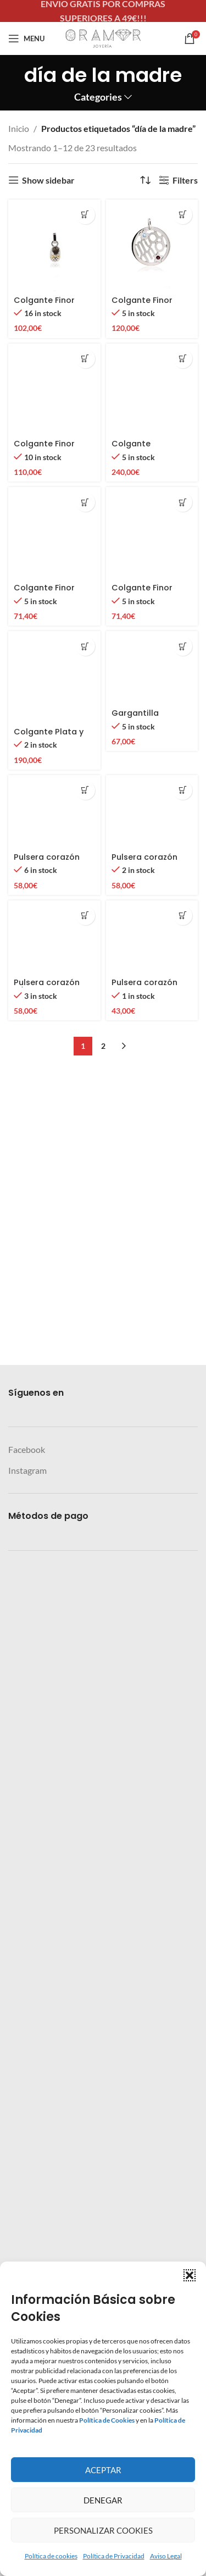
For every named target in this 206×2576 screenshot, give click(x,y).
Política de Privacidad (113, 2556)
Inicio (18, 128)
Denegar (103, 2500)
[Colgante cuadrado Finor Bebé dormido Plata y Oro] (152, 756)
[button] (189, 2275)
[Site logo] (103, 37)
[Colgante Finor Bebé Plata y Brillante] (152, 1632)
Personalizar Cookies (103, 2530)
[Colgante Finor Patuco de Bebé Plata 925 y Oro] (54, 246)
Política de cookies (51, 2556)
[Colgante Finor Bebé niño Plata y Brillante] (54, 1632)
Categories (98, 97)
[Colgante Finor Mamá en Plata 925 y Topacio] (152, 246)
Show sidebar (48, 180)
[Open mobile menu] (26, 38)
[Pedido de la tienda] (145, 180)
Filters (185, 180)
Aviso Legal (166, 2556)
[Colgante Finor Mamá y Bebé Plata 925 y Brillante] (54, 756)
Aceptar (103, 2470)
